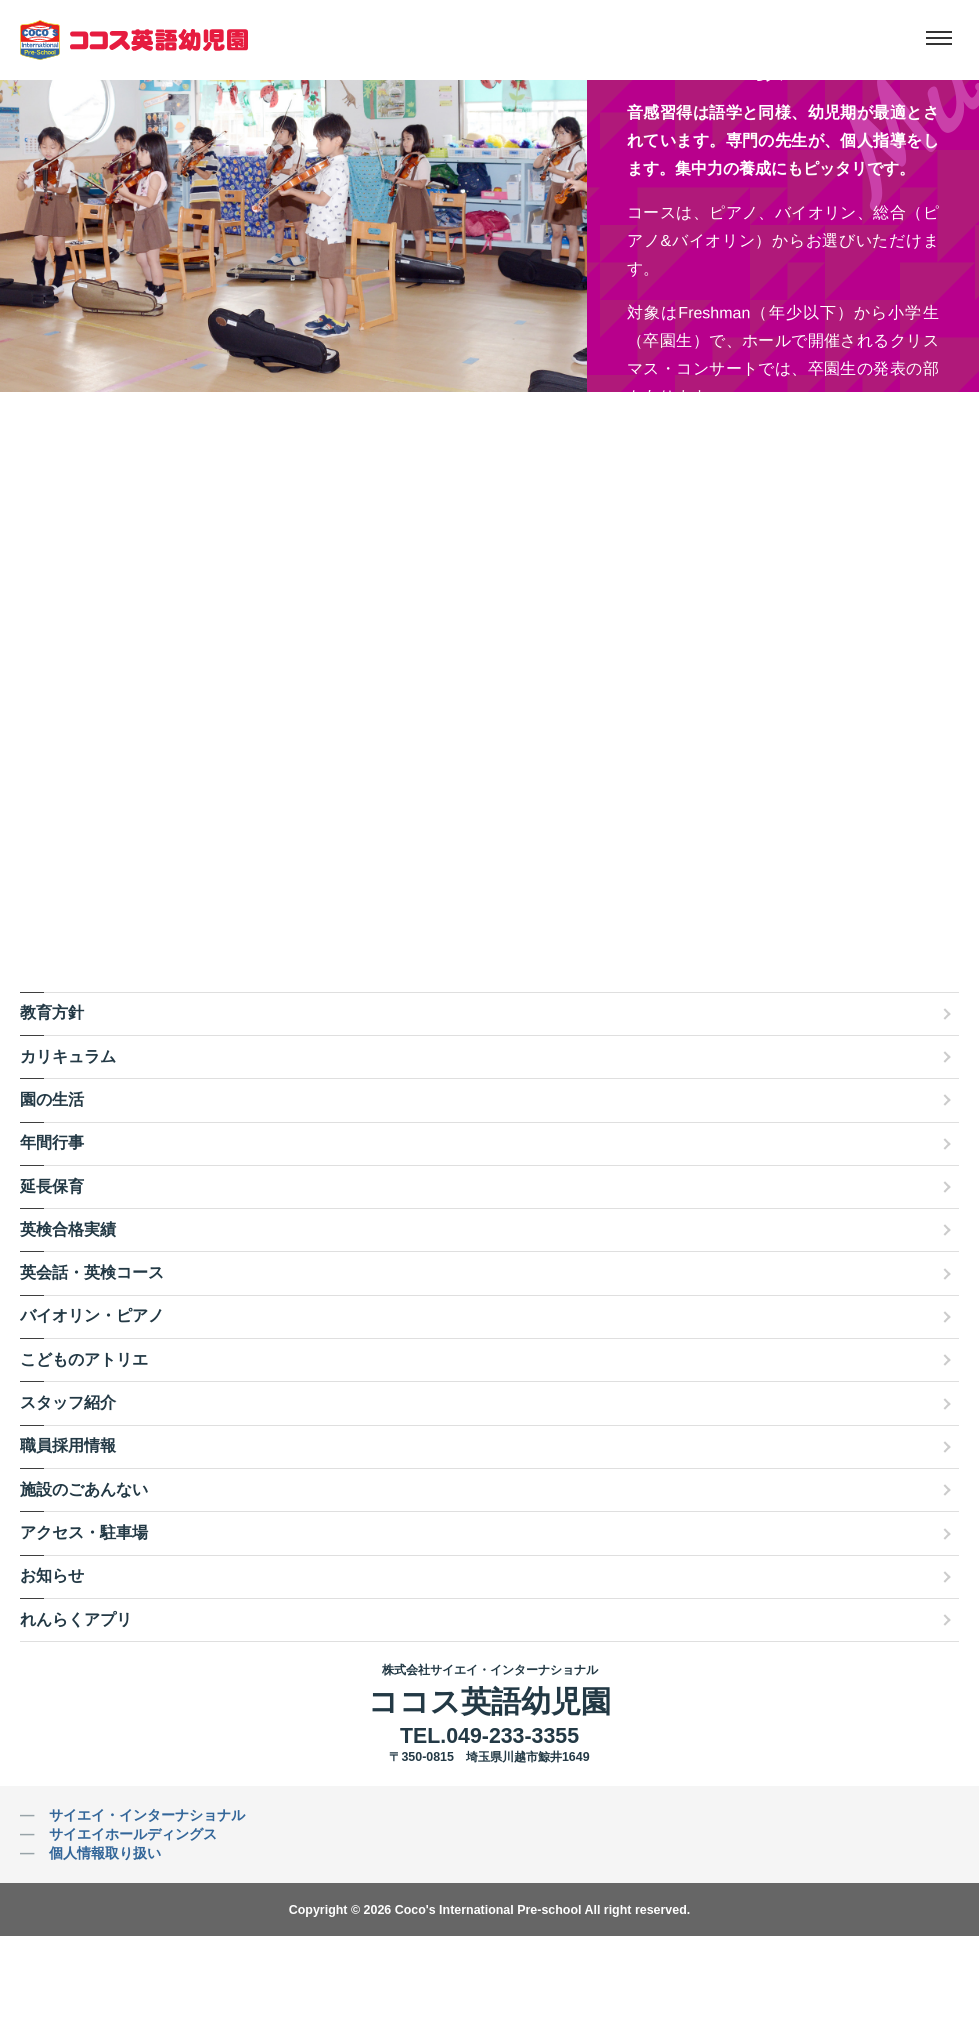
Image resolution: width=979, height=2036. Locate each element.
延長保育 (52, 1186)
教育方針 (52, 1012)
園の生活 (52, 1099)
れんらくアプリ (76, 1619)
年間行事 (52, 1142)
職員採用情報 (68, 1445)
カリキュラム (68, 1056)
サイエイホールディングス (133, 1834)
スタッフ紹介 (68, 1402)
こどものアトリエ (84, 1359)
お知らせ (52, 1575)
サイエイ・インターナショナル (147, 1815)
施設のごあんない (84, 1489)
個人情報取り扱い (105, 1853)
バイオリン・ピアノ (92, 1315)
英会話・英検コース (92, 1272)
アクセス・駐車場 (84, 1532)
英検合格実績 (68, 1229)
